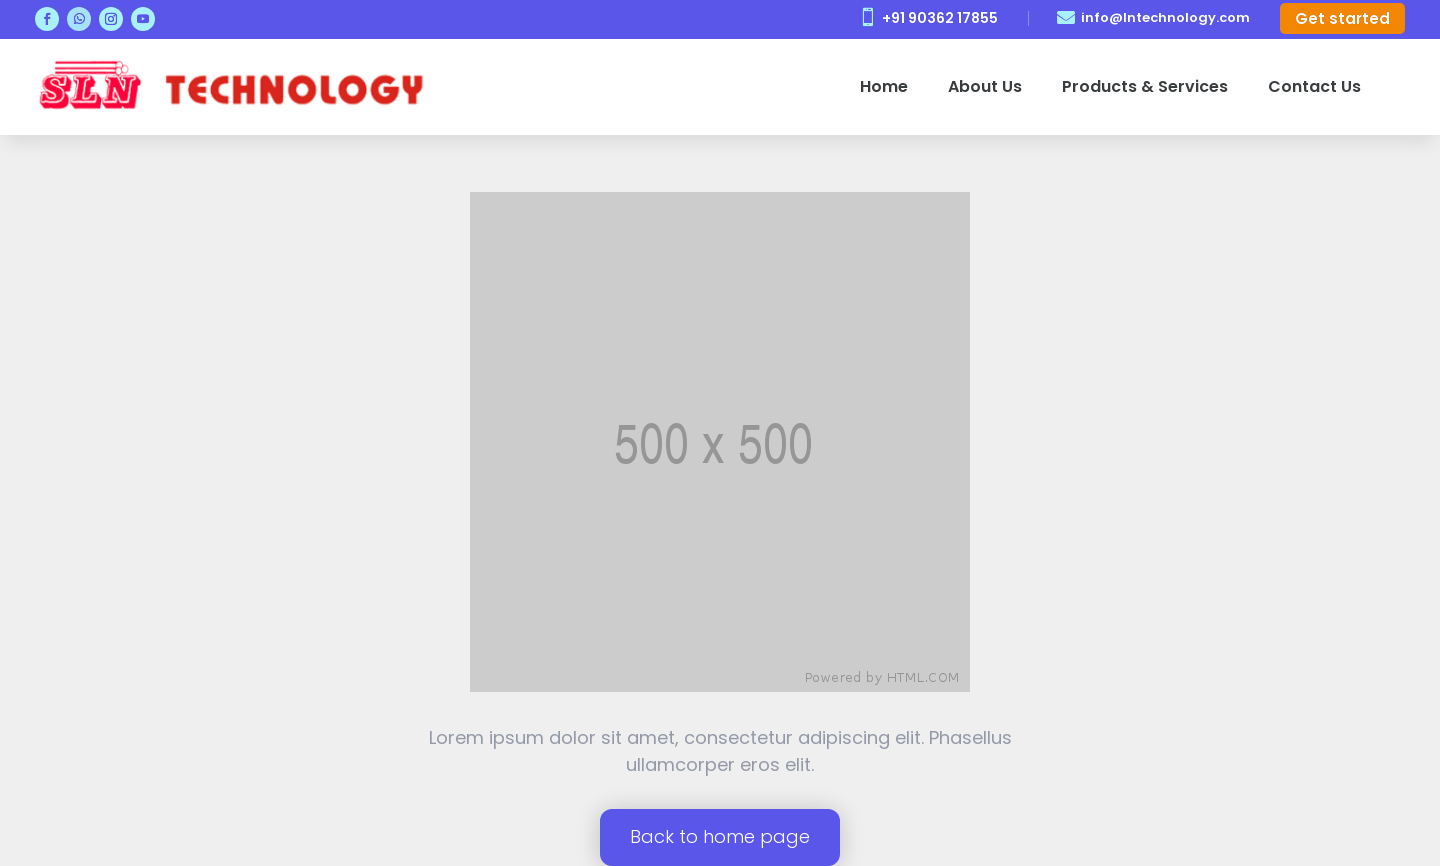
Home (884, 86)
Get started (1342, 18)
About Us (985, 86)
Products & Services (1145, 86)
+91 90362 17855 (940, 18)
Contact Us (1314, 86)
